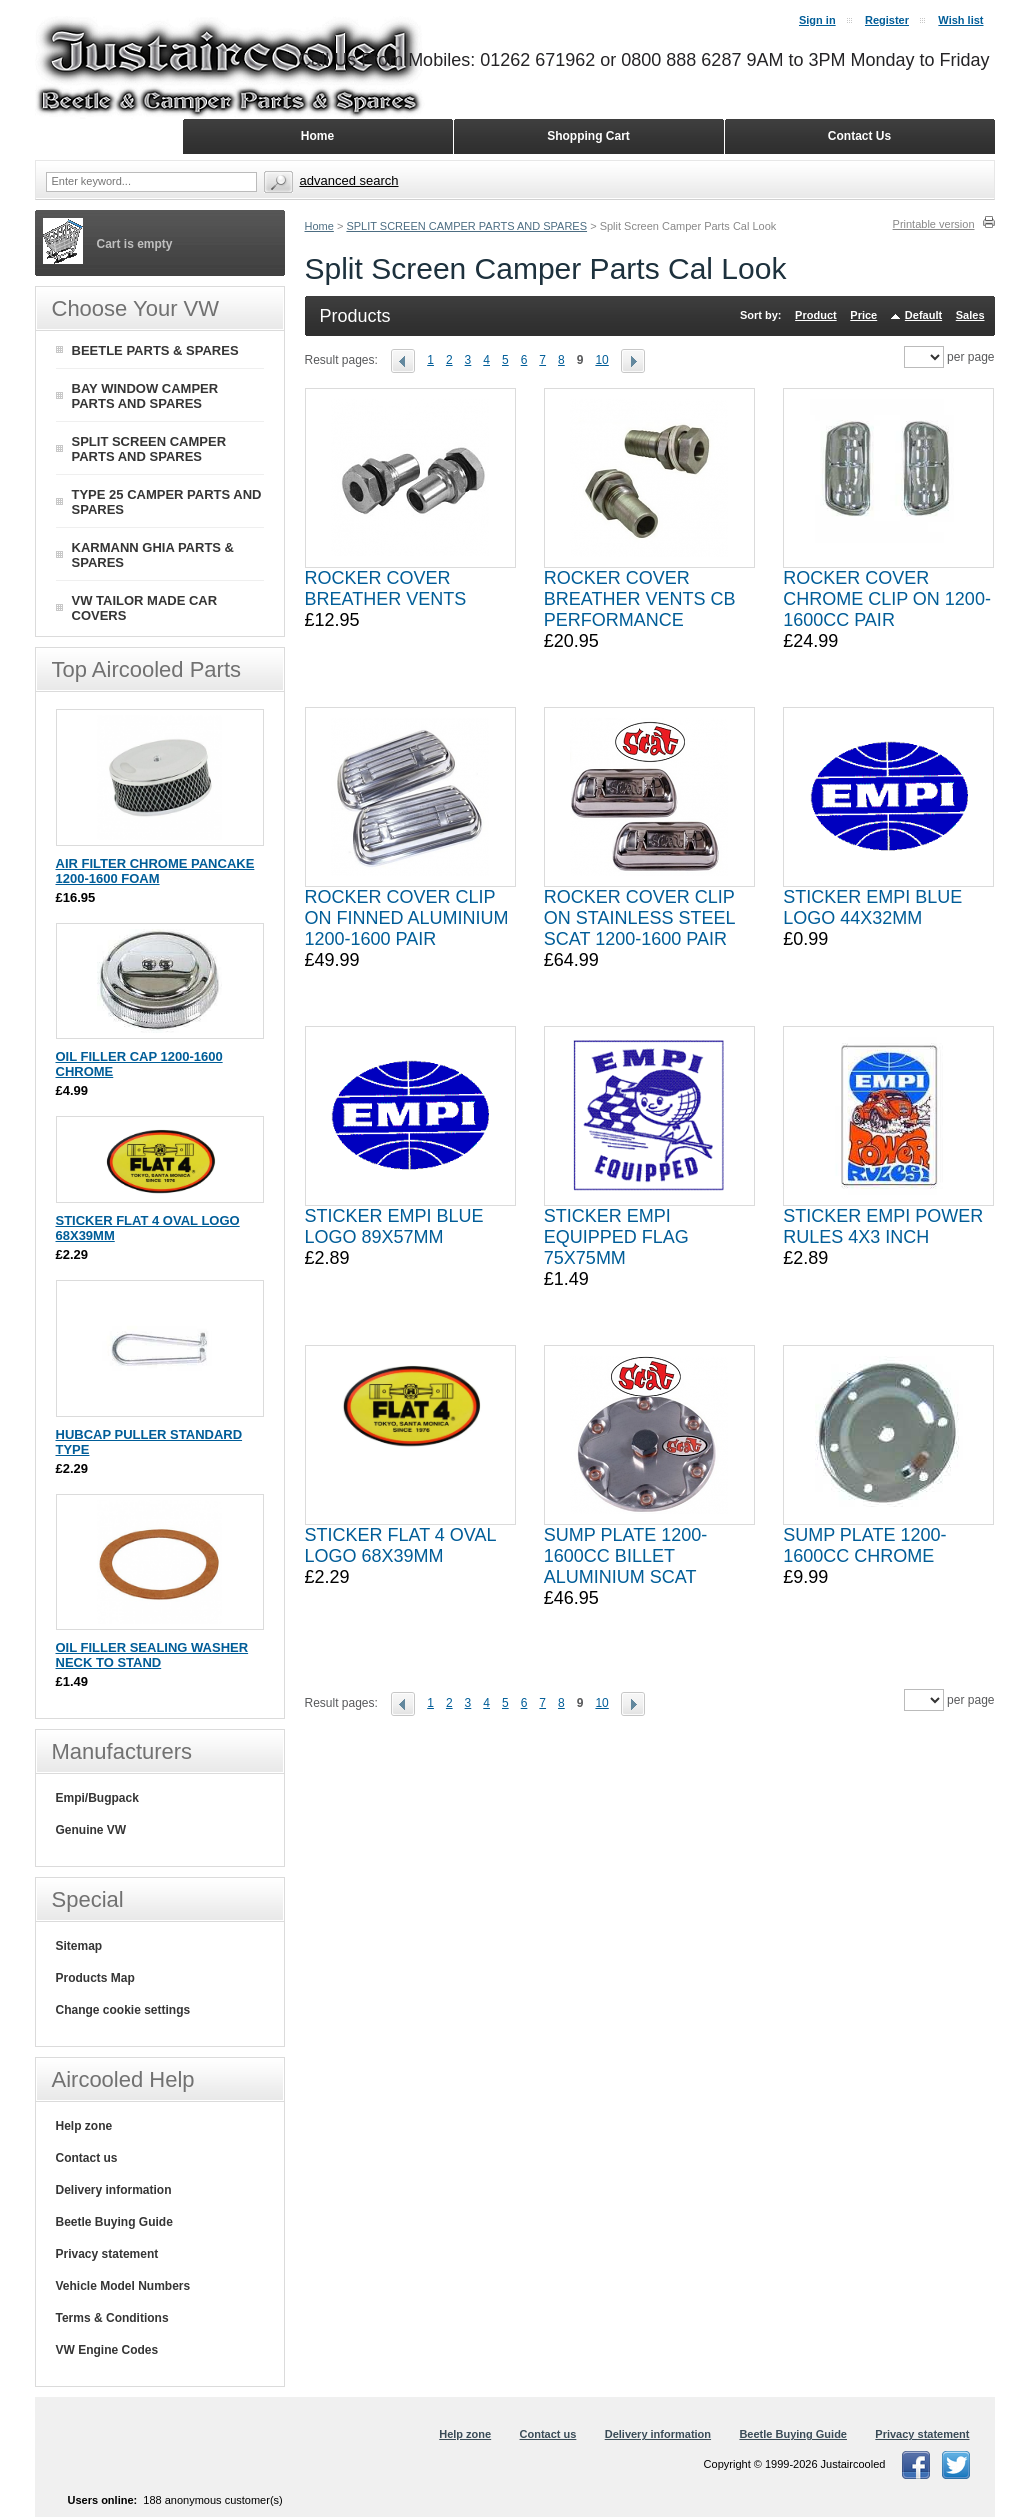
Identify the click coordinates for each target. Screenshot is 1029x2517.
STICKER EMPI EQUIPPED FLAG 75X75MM (616, 1237)
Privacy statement (107, 2254)
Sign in (817, 20)
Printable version (934, 224)
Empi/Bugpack (97, 1798)
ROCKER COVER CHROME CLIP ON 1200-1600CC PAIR (887, 599)
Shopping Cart (588, 136)
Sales (970, 315)
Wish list (960, 20)
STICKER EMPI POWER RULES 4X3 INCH (883, 1226)
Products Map (95, 1978)
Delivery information (114, 2190)
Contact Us (859, 136)
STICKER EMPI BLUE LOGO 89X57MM (394, 1226)
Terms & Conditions (112, 2318)
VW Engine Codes (107, 2350)
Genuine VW (91, 1830)
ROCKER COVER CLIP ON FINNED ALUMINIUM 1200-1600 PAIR (407, 918)
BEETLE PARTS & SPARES (155, 350)
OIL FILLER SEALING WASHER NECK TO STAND (152, 1655)
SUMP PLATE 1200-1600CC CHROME (864, 1545)
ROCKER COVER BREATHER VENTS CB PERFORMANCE (640, 599)
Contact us (87, 2158)
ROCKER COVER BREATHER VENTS (386, 588)
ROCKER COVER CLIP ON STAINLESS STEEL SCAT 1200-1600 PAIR (639, 918)
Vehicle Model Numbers (123, 2286)
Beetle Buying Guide (114, 2222)
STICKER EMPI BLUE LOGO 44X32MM (872, 907)
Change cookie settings (123, 2010)
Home (319, 226)
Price (863, 315)
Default (923, 315)
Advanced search (349, 180)
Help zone (84, 2126)
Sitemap (79, 1946)
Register (887, 20)
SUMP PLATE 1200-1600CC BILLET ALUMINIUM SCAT (625, 1556)
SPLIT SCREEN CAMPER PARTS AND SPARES (466, 226)
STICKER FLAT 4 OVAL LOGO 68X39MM (400, 1545)
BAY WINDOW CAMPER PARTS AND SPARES (145, 396)
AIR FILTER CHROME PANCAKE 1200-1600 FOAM (155, 871)
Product (816, 315)
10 (601, 360)
